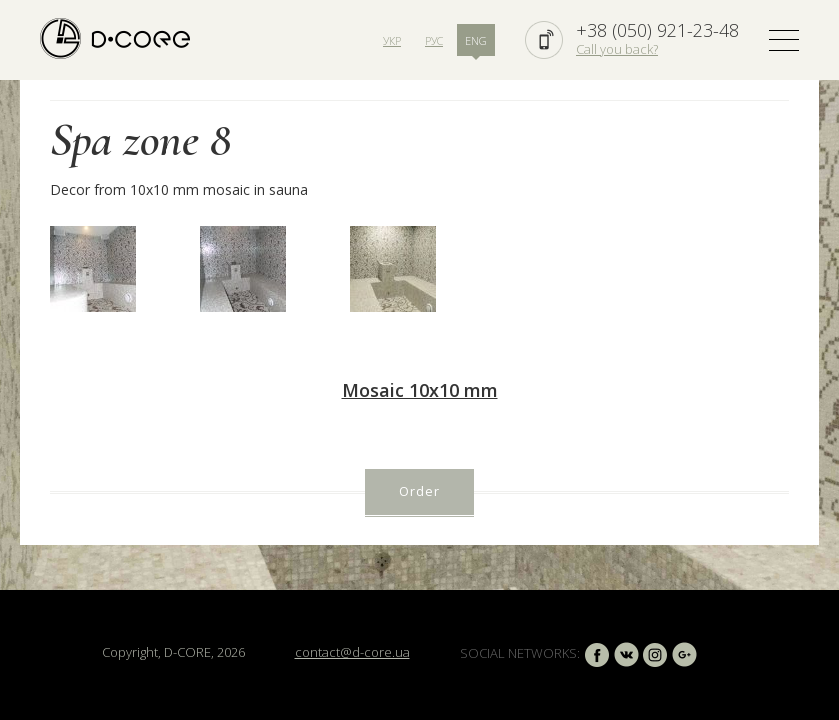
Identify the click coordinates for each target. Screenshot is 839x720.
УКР (392, 40)
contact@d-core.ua (352, 652)
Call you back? (617, 49)
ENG (476, 40)
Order (419, 491)
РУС (434, 40)
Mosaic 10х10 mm (420, 390)
